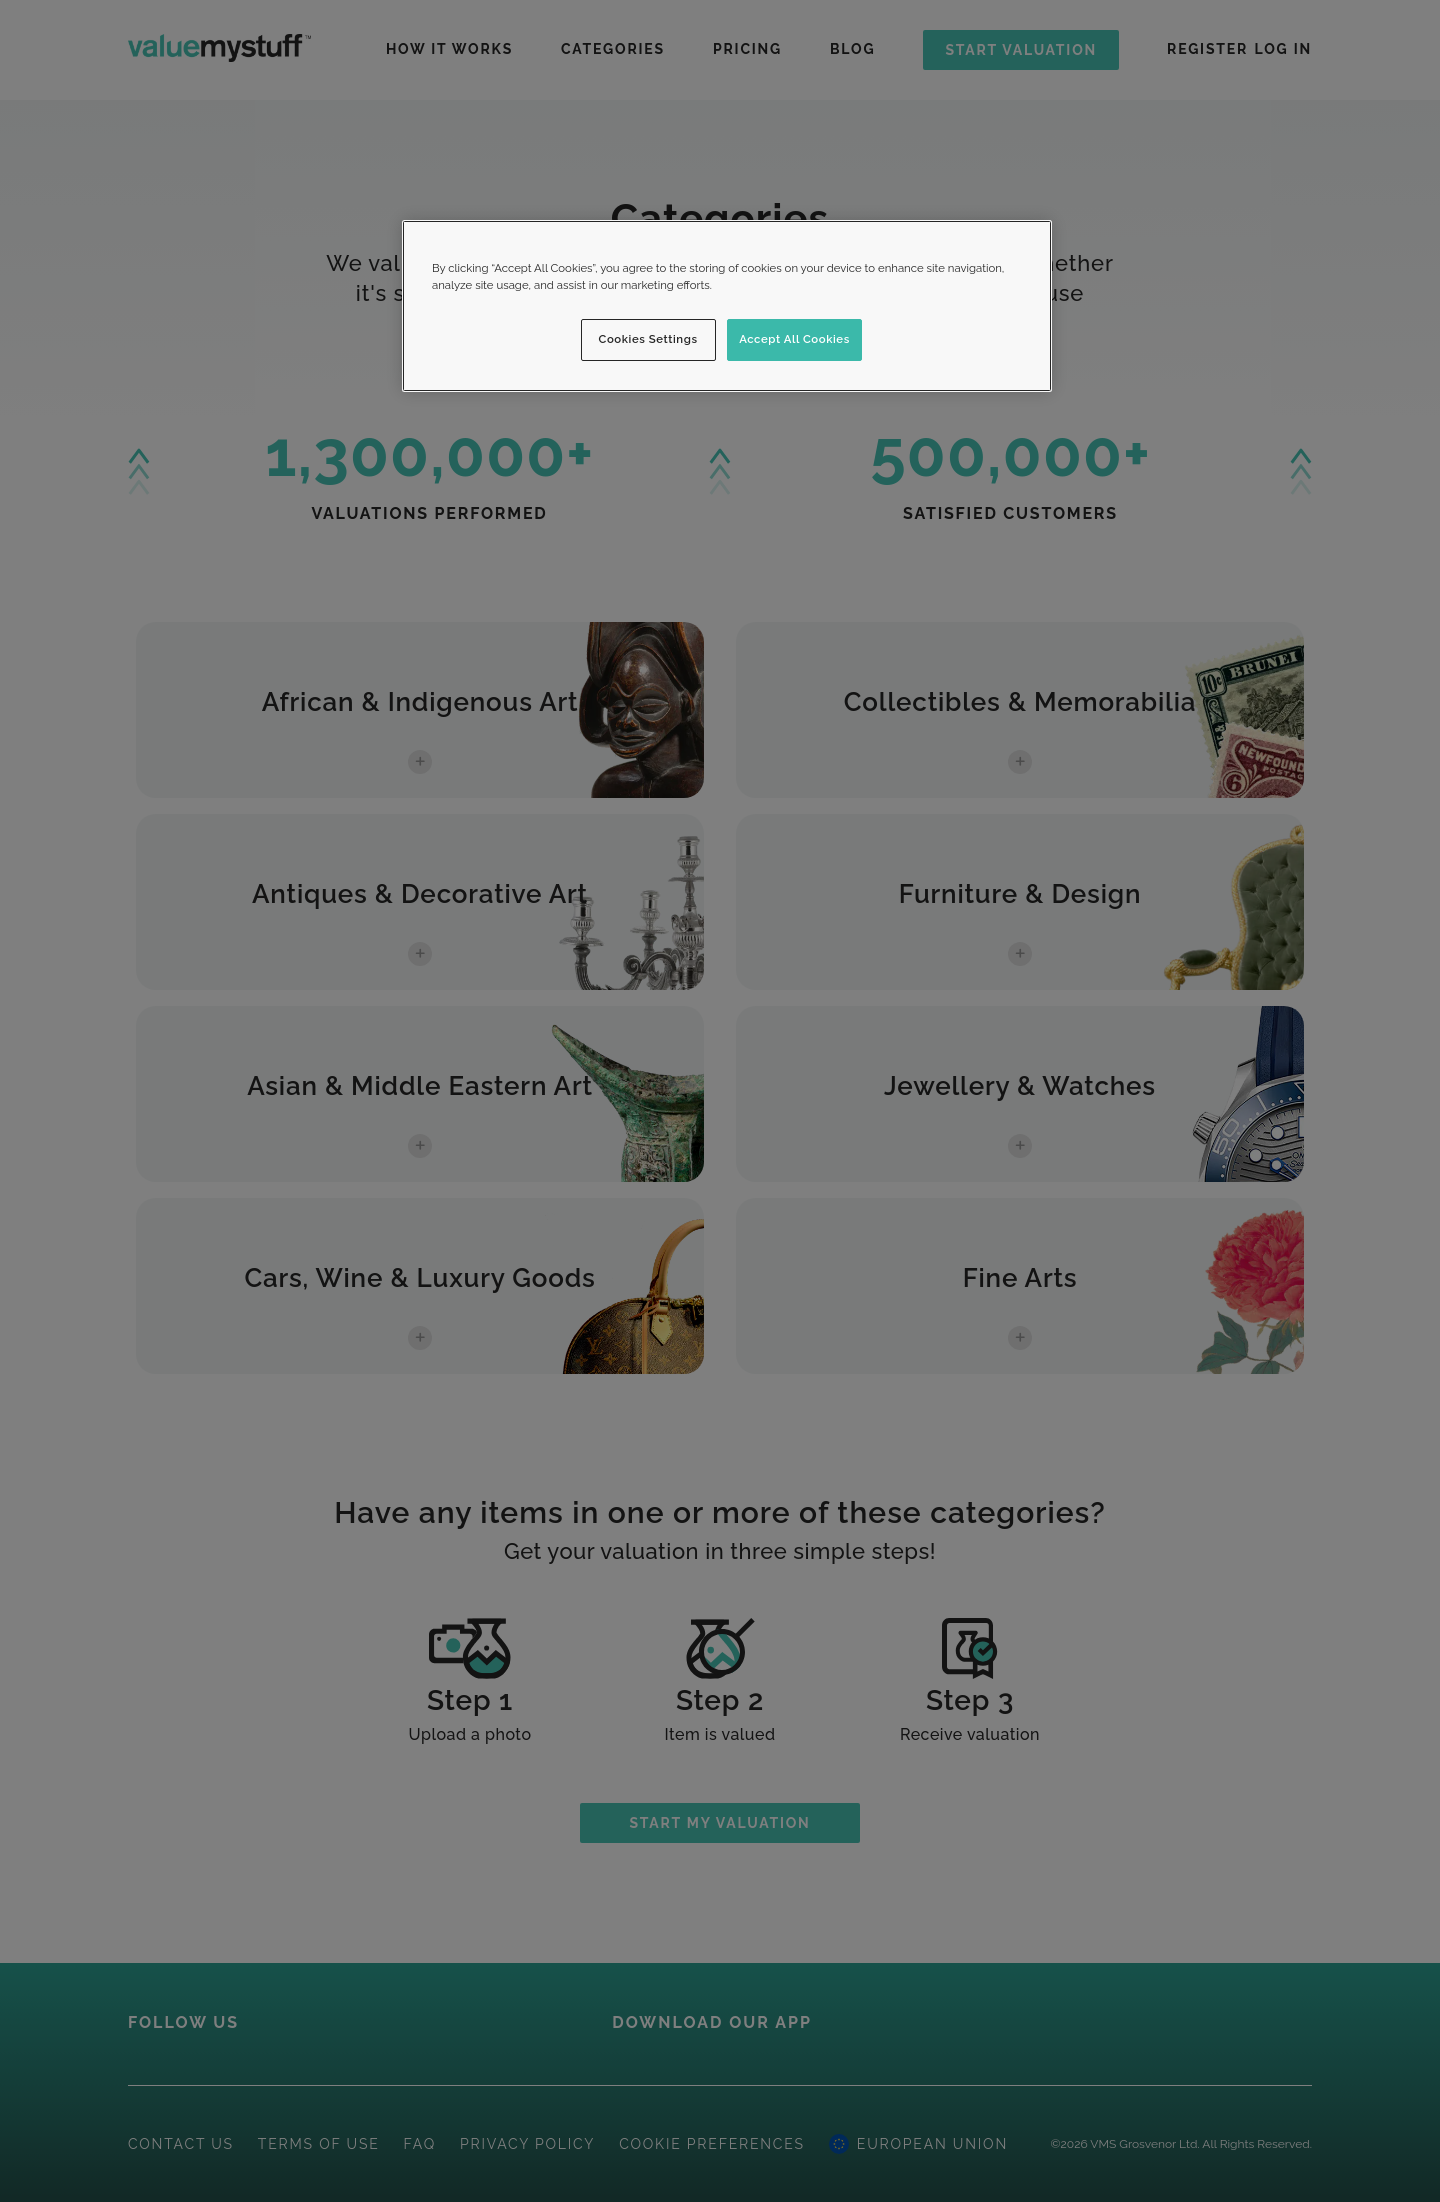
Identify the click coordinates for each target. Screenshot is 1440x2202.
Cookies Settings (648, 339)
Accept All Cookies (794, 339)
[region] (727, 306)
